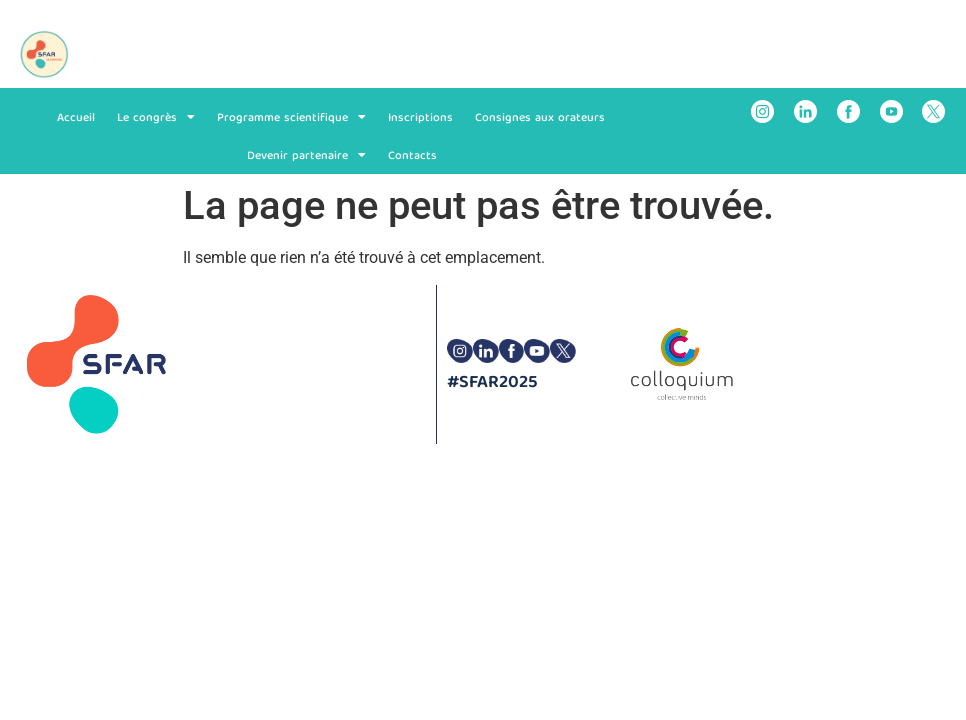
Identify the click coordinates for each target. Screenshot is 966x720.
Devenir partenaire (306, 155)
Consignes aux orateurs (540, 117)
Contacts (412, 155)
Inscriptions (420, 117)
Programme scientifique (291, 117)
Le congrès (156, 117)
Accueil (76, 117)
